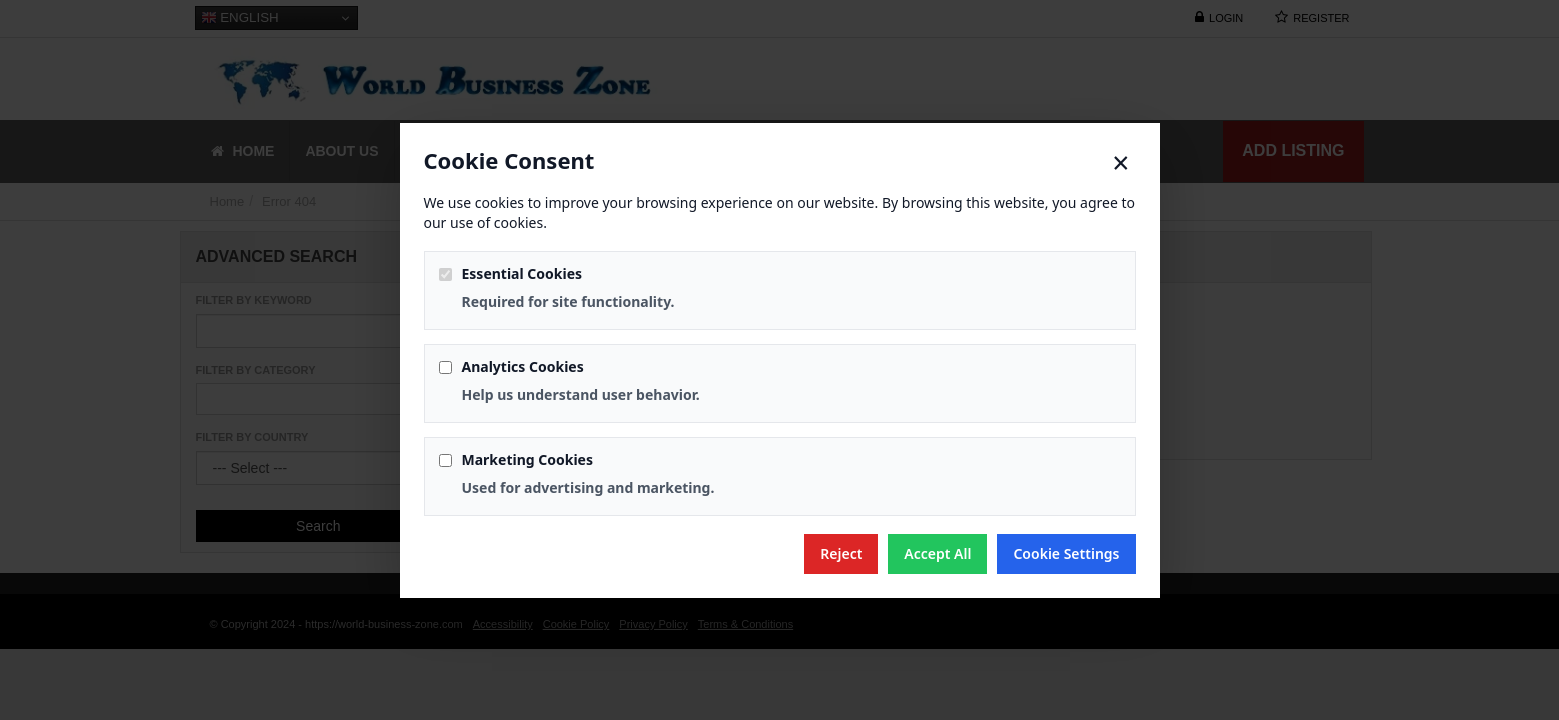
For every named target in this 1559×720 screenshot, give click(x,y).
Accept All (937, 553)
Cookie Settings (1066, 553)
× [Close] (1120, 163)
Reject (841, 553)
